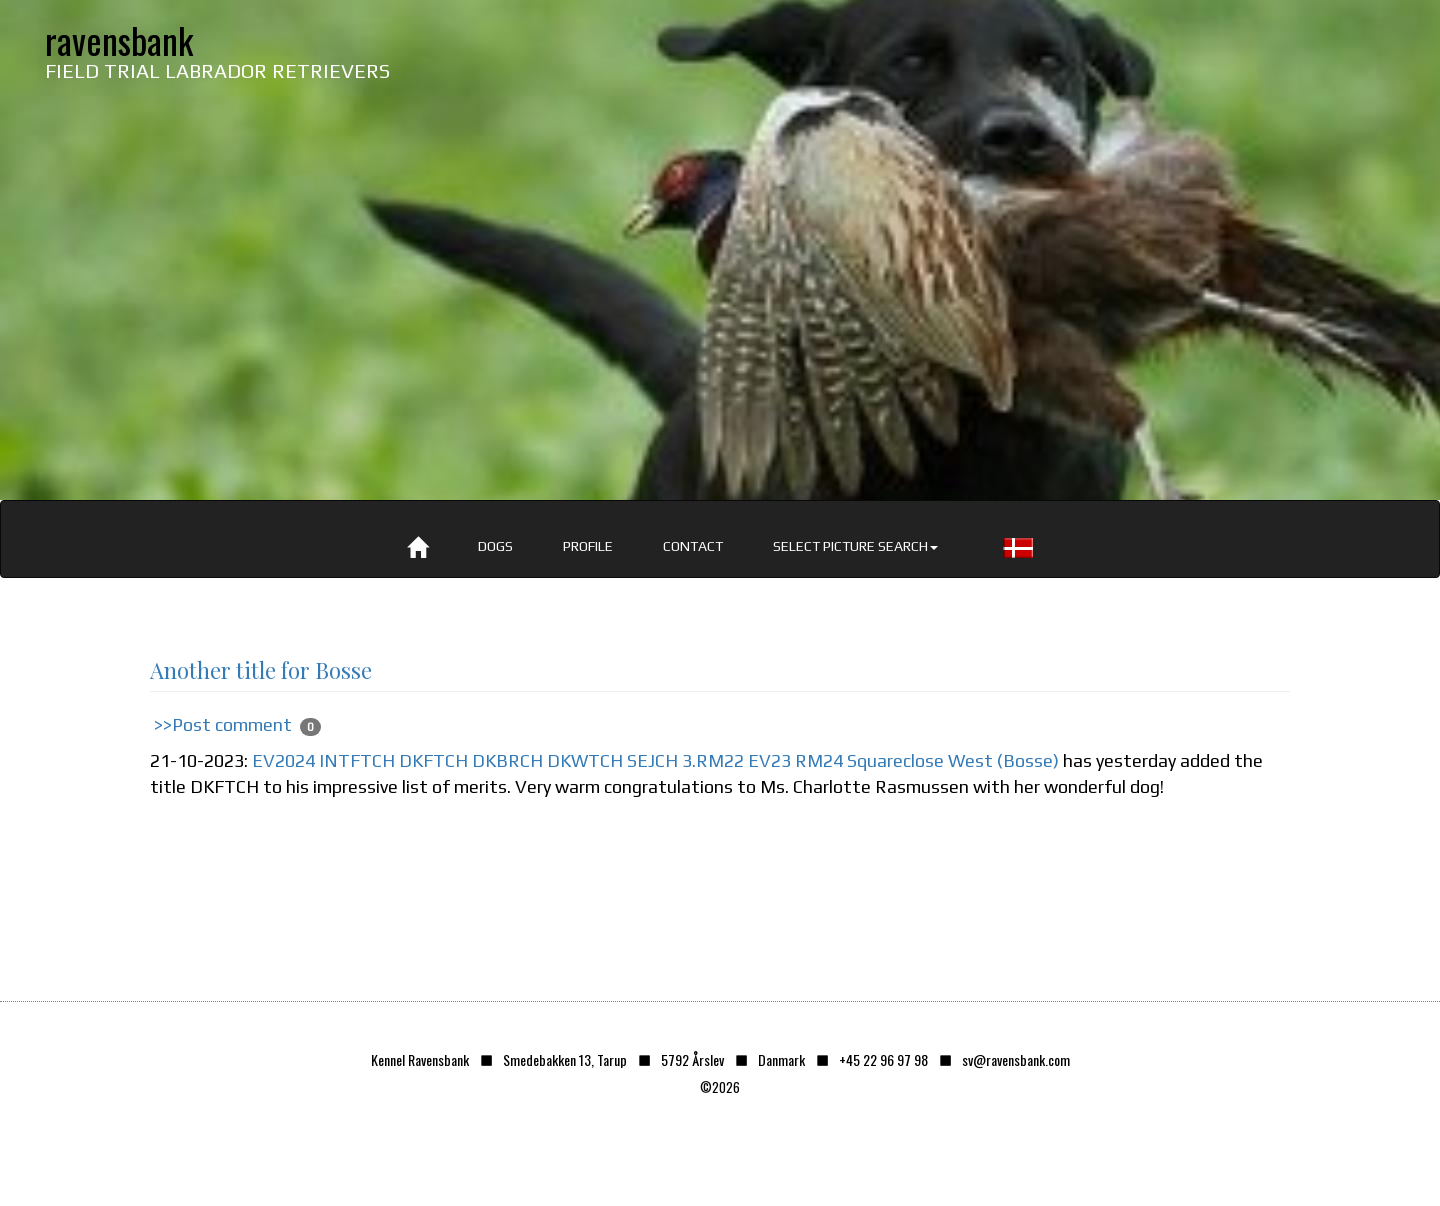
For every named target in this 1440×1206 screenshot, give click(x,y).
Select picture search (855, 546)
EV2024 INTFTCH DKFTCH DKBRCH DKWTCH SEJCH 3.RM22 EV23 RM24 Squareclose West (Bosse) (655, 760)
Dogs (495, 546)
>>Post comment (223, 724)
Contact (693, 546)
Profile (588, 546)
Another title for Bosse (261, 670)
